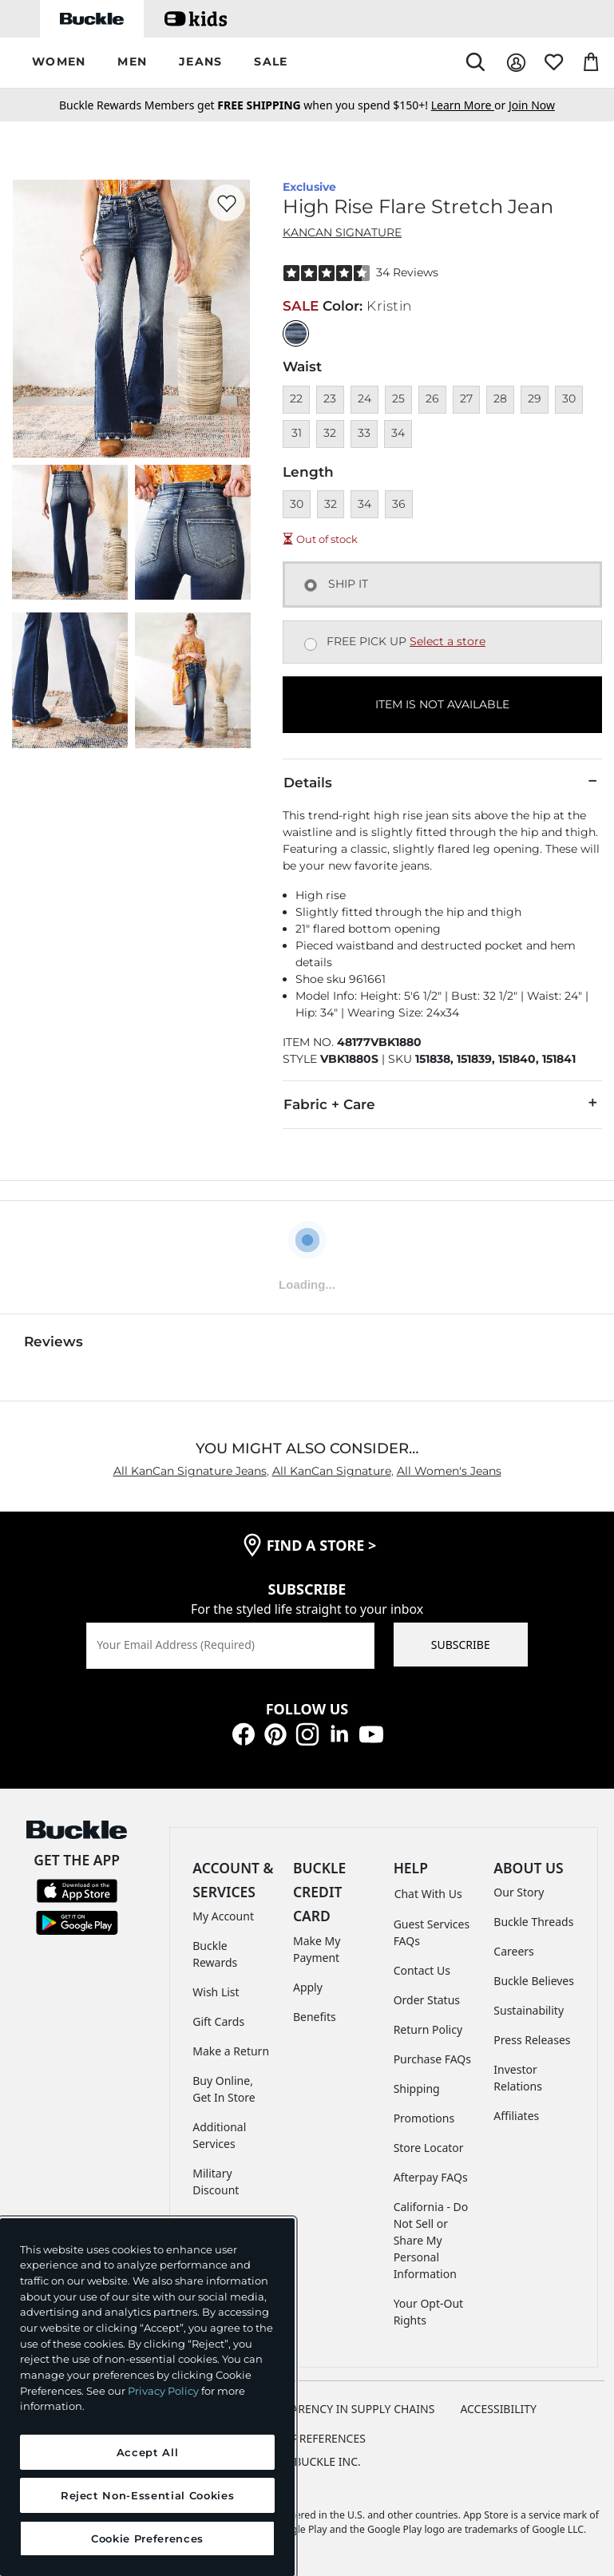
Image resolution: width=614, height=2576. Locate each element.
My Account (223, 1916)
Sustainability (528, 2010)
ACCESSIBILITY (498, 2408)
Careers (513, 1951)
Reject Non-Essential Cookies (147, 2495)
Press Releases (531, 2039)
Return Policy (428, 2029)
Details (442, 782)
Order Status (427, 1999)
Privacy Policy (163, 2390)
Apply (308, 1987)
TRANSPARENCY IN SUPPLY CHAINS (342, 2408)
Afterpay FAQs (431, 2177)
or (470, 105)
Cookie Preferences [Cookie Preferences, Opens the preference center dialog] (147, 2538)
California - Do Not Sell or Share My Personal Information (431, 2240)
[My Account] (516, 63)
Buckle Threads (533, 1921)
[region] (147, 2397)
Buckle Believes (533, 1980)
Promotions (424, 2118)
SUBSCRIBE (460, 1644)
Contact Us (422, 1970)
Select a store (447, 641)
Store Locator (429, 2147)
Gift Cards (218, 2021)
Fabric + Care (442, 1103)
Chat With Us (428, 1893)
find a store (322, 1545)
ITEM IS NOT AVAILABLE (442, 704)
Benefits (314, 2016)
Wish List (215, 1991)
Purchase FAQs (432, 2059)
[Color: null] (296, 333)
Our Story (518, 1892)
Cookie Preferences (307, 2438)
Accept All (148, 2452)
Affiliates (516, 2115)
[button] (58, 63)
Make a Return (230, 2051)
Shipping (417, 2088)
